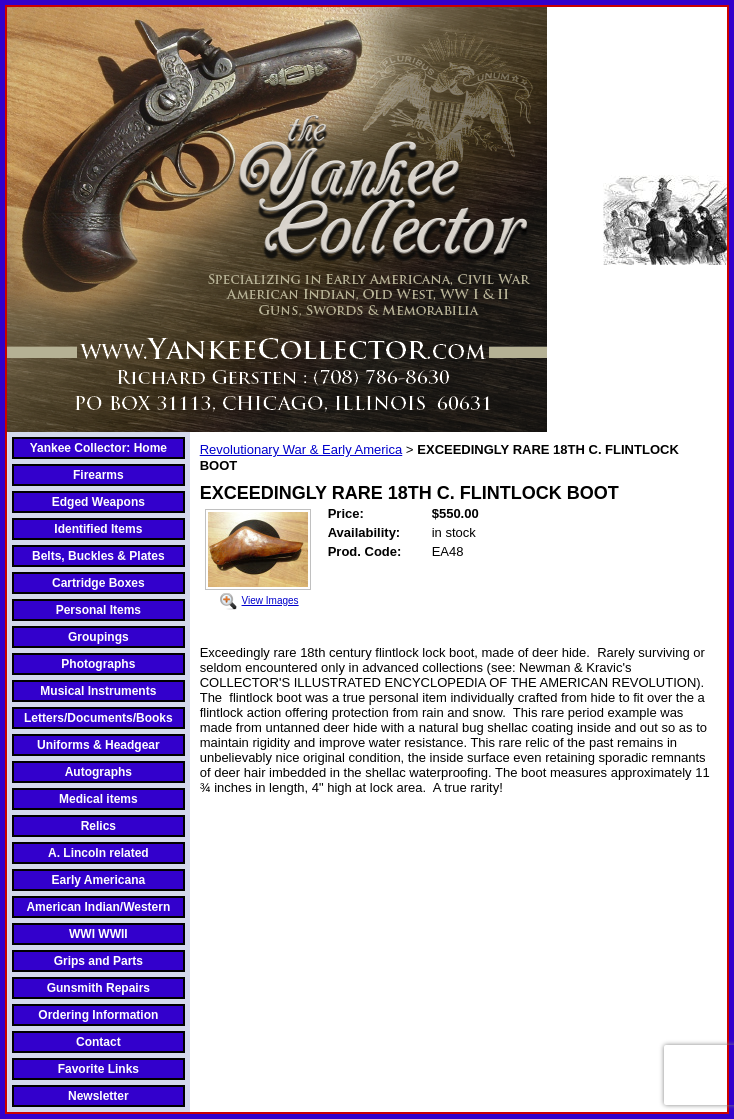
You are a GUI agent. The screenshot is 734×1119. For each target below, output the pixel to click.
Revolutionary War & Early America (301, 449)
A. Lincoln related (98, 853)
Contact (98, 1042)
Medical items (98, 799)
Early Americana (99, 880)
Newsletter (98, 1096)
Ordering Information (98, 1015)
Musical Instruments (98, 691)
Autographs (98, 772)
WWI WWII (98, 934)
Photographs (98, 664)
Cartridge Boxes (98, 583)
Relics (98, 826)
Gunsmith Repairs (98, 988)
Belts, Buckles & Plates (98, 556)
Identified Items (98, 529)
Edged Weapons (98, 502)
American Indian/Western (98, 907)
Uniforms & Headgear (98, 745)
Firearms (98, 475)
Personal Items (98, 610)
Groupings (98, 637)
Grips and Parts (98, 961)
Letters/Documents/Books (98, 718)
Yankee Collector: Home (98, 448)
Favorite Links (98, 1069)
